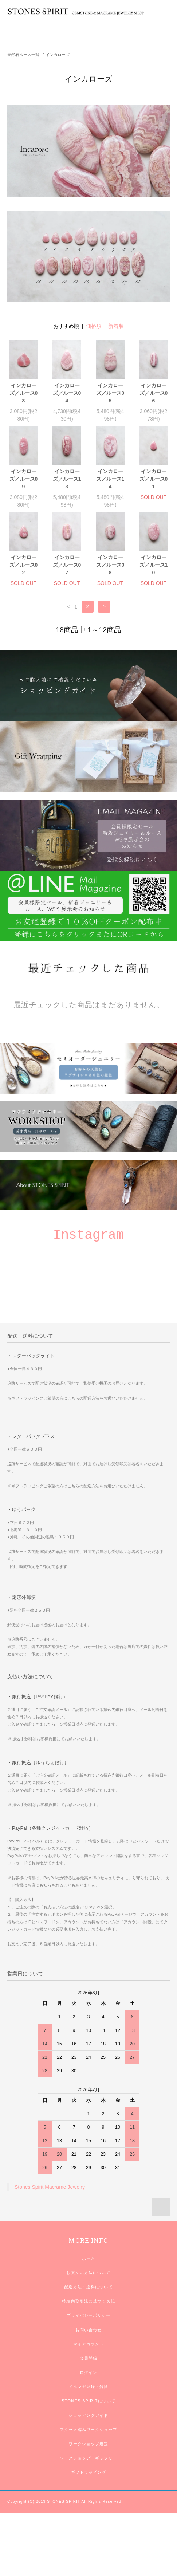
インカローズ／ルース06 (153, 393)
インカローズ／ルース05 (110, 393)
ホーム (88, 2258)
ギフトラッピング (88, 2472)
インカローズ (58, 54)
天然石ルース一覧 (23, 54)
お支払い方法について (88, 2272)
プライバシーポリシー (88, 2315)
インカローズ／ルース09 (23, 478)
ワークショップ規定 (88, 2444)
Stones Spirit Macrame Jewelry (50, 2187)
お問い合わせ (88, 2330)
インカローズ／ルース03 (23, 393)
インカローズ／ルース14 (110, 478)
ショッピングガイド (88, 2415)
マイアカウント (88, 2344)
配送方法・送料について (88, 2287)
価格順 (93, 326)
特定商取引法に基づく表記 (88, 2301)
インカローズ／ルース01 (153, 478)
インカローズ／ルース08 (110, 564)
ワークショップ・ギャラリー (88, 2458)
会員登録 (88, 2358)
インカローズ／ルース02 (23, 564)
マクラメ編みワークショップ (88, 2429)
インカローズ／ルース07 (67, 564)
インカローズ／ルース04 (67, 393)
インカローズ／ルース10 (153, 564)
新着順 (115, 326)
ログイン (88, 2372)
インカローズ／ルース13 (67, 478)
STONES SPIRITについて (88, 2401)
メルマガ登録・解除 (88, 2386)
